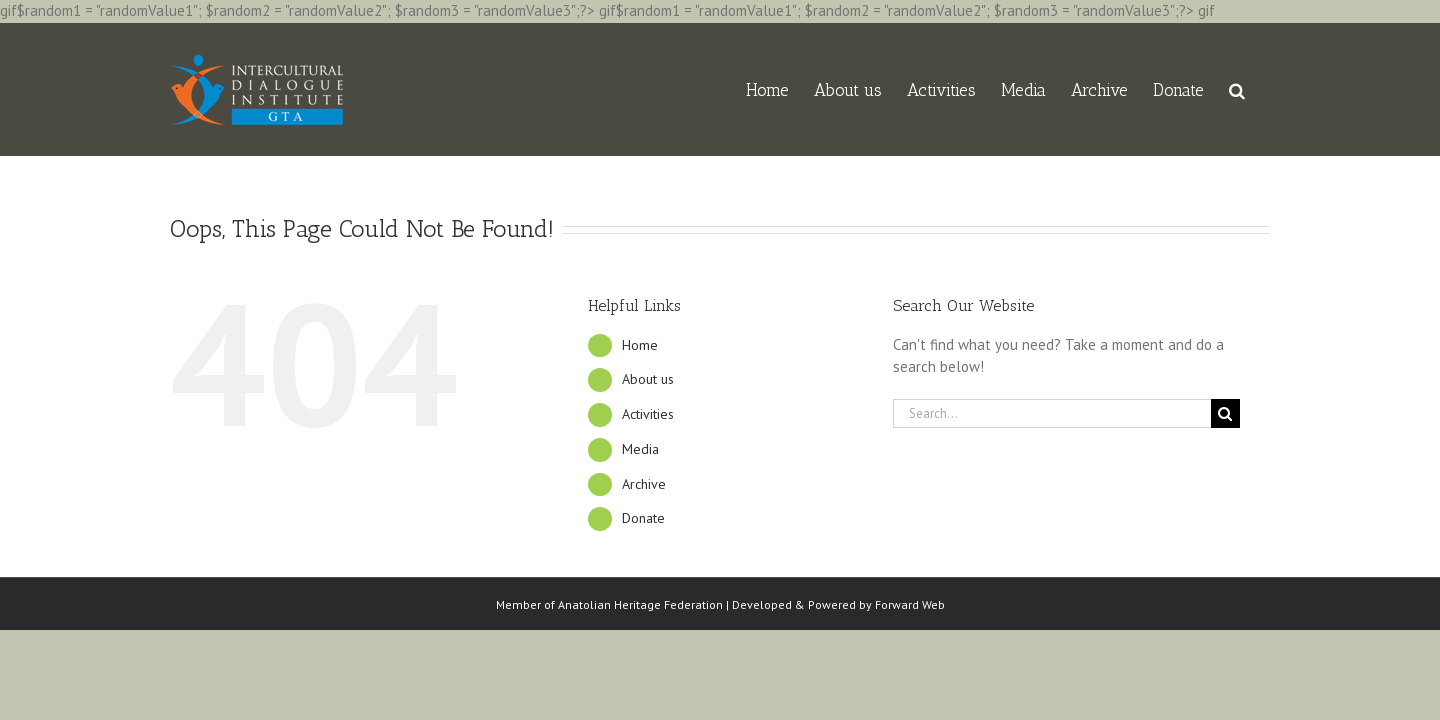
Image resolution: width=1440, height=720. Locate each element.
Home (640, 345)
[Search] (1225, 413)
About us (648, 379)
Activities (648, 414)
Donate (643, 518)
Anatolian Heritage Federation (640, 604)
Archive (644, 484)
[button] (1262, 89)
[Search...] (1052, 413)
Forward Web (910, 604)
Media (640, 449)
